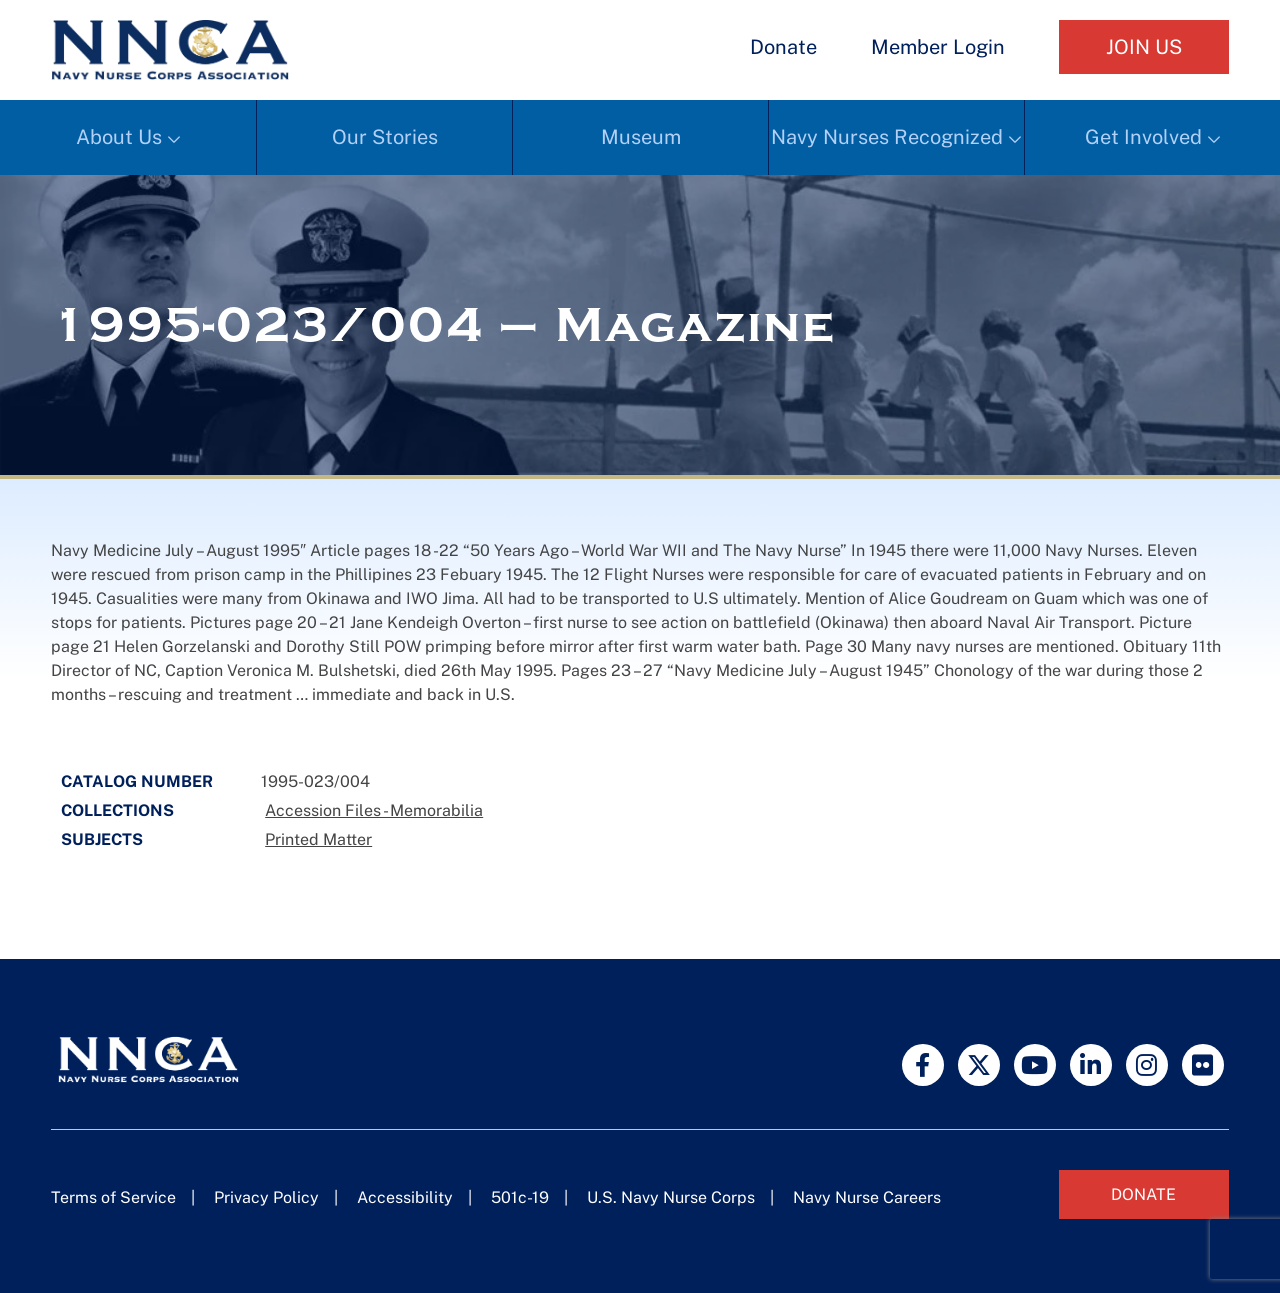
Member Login (938, 47)
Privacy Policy (266, 1197)
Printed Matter (318, 839)
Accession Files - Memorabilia (374, 810)
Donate (783, 47)
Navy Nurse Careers (867, 1197)
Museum (641, 137)
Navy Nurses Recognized (887, 137)
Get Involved (1143, 137)
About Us (119, 137)
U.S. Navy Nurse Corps (671, 1197)
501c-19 (520, 1197)
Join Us (1144, 47)
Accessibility (405, 1197)
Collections (117, 810)
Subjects (102, 839)
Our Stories (385, 137)
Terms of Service (113, 1197)
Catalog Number (137, 781)
